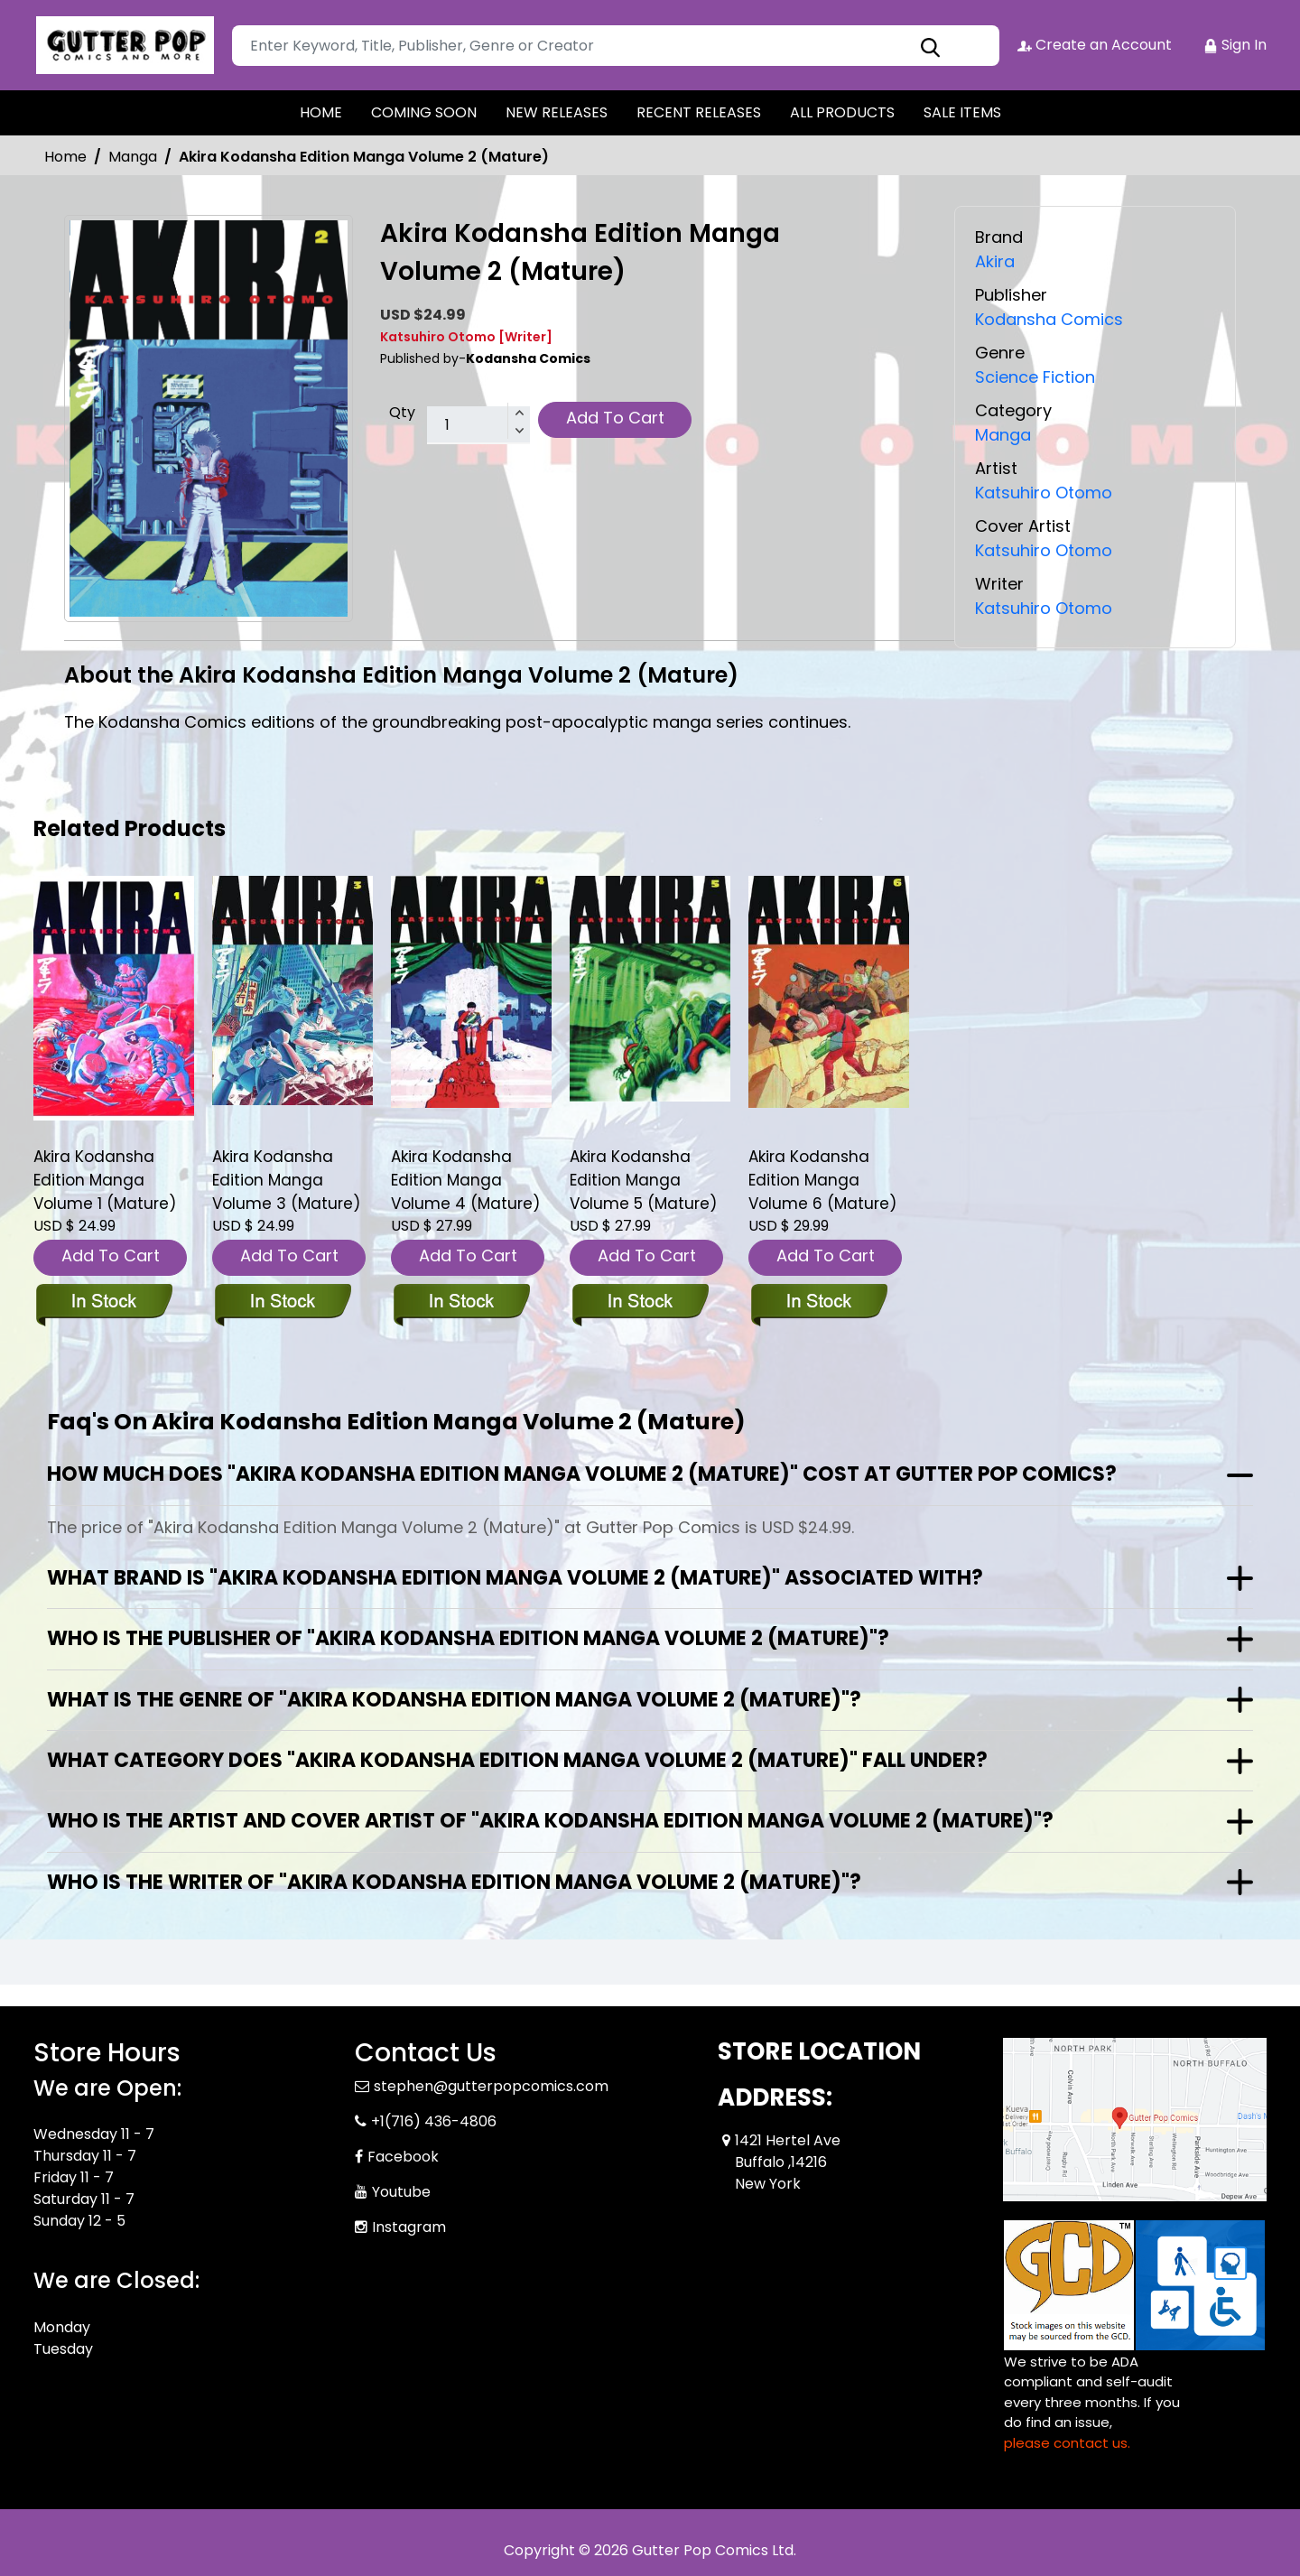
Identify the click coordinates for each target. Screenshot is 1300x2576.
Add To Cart (615, 417)
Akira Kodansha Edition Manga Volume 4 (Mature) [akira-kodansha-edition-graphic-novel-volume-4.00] (465, 1180)
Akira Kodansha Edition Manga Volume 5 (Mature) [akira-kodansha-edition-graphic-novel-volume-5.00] (643, 1180)
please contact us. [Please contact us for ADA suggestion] (1067, 2442)
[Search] (615, 45)
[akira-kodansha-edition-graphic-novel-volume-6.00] (828, 991)
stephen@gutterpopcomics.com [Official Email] (491, 2086)
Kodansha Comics (1049, 319)
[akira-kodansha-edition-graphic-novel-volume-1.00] (113, 998)
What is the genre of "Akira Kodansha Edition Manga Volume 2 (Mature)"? (454, 1700)
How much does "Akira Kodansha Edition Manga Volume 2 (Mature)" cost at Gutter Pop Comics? (582, 1474)
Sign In (1235, 44)
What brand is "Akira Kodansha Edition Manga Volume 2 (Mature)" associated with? (515, 1578)
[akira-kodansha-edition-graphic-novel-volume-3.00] (292, 990)
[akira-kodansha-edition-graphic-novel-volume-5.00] (650, 988)
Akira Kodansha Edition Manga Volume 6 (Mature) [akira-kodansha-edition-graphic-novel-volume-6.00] (822, 1180)
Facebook (403, 2156)
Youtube (401, 2191)
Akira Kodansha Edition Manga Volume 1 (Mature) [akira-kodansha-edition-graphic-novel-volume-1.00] (104, 1180)
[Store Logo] (123, 45)
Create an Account (1094, 44)
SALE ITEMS (962, 112)
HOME (321, 112)
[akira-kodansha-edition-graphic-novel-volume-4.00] (471, 991)
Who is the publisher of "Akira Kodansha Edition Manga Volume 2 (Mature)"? (468, 1638)
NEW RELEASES (557, 112)
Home (65, 156)
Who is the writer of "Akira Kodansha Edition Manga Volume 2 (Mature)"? (454, 1882)
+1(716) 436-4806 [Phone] (434, 2121)
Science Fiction (1035, 377)
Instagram (409, 2227)
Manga (132, 156)
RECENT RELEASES (698, 112)
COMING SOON (424, 112)
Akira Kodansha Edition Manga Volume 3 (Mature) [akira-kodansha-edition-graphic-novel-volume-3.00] (286, 1180)
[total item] (478, 425)
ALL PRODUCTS (842, 112)
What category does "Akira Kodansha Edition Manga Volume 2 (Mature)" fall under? (517, 1760)
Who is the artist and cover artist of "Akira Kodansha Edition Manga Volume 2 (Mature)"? (550, 1821)
